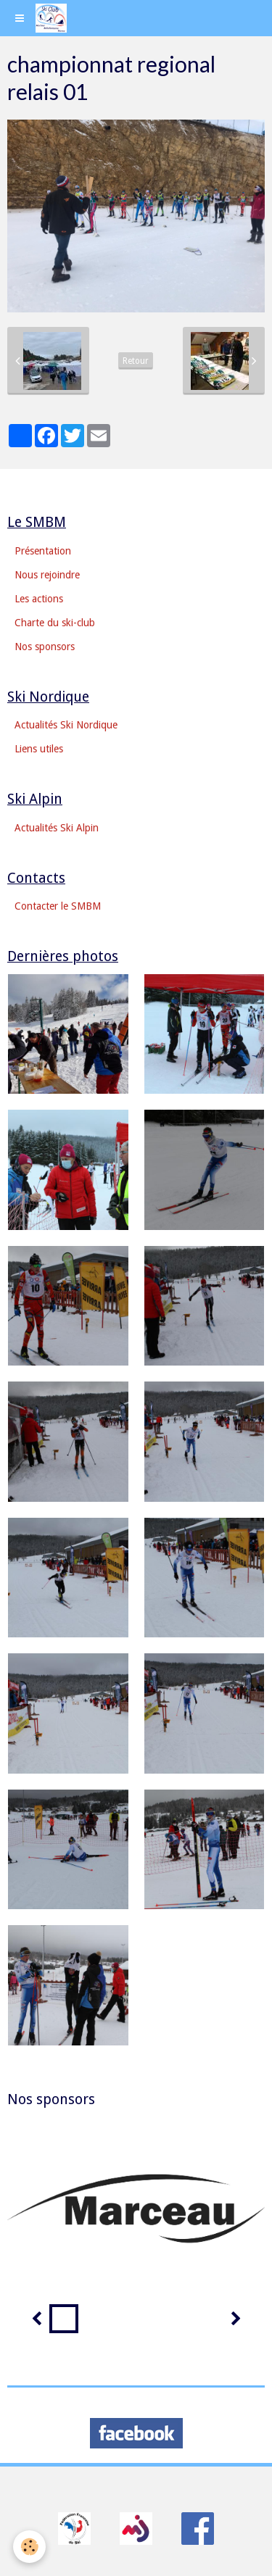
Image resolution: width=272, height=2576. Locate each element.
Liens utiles (39, 749)
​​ (74, 2527)
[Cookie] (29, 2546)
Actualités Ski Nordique (66, 725)
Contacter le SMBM (58, 906)
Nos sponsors (45, 646)
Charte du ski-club (55, 622)
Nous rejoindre (47, 575)
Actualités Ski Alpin (57, 828)
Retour (136, 361)
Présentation (43, 551)
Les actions (39, 598)
